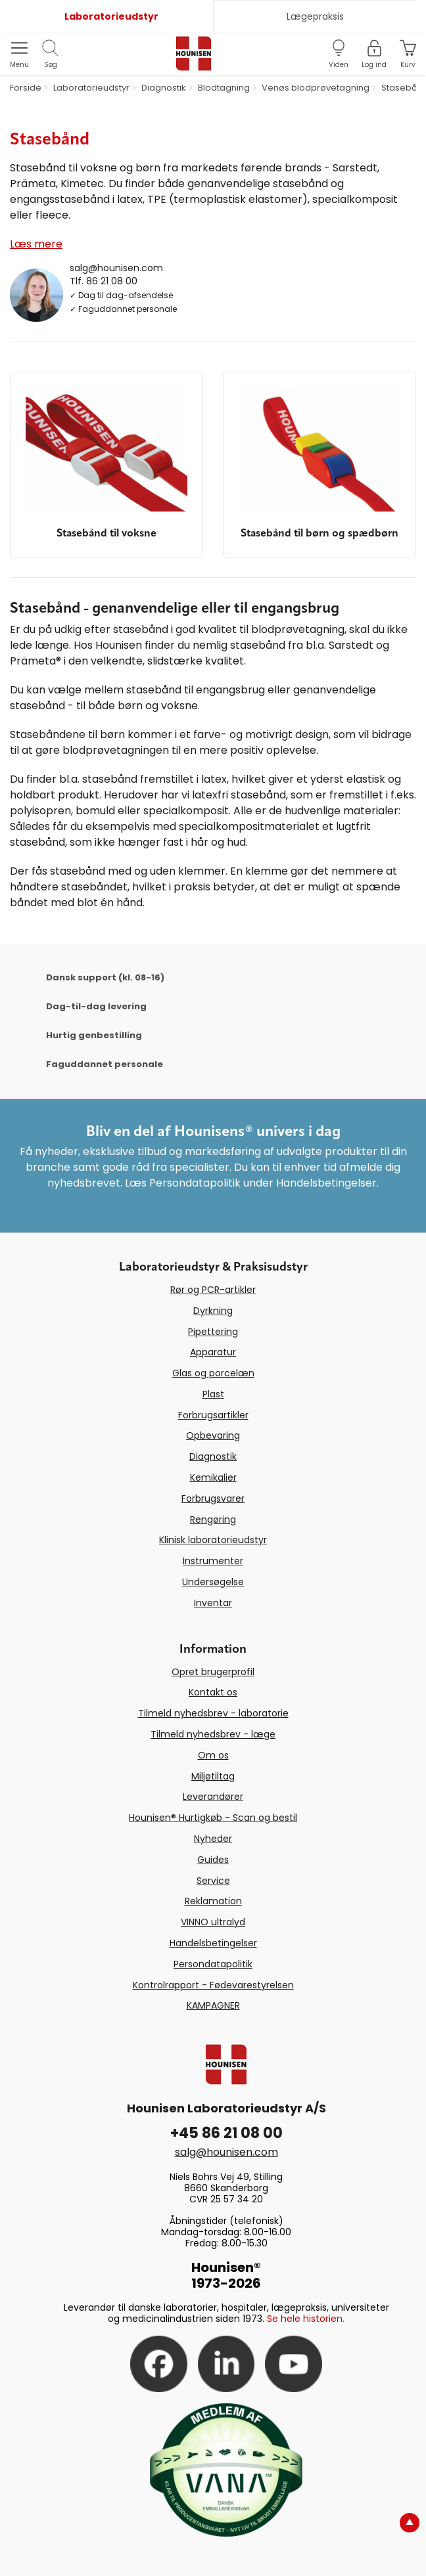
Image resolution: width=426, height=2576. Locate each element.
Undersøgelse (213, 1581)
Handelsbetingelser (213, 1943)
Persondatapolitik (213, 1964)
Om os (213, 1755)
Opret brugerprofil (213, 1671)
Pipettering (213, 1331)
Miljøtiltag (213, 1776)
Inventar (213, 1602)
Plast (213, 1394)
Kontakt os (213, 1692)
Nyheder (213, 1838)
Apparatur (213, 1352)
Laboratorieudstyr (111, 16)
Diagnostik (213, 1456)
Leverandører (213, 1796)
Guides (213, 1859)
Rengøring (213, 1519)
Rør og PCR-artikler (213, 1289)
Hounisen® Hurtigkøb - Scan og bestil (213, 1817)
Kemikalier (213, 1477)
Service (213, 1880)
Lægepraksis (315, 16)
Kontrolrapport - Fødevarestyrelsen (213, 1985)
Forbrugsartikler (213, 1415)
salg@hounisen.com (116, 267)
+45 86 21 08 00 (226, 2133)
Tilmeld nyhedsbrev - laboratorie (213, 1713)
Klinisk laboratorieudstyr (213, 1539)
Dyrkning (213, 1310)
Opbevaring (213, 1435)
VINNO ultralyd (213, 1922)
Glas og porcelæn (213, 1373)
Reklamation (213, 1901)
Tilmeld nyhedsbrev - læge (213, 1734)
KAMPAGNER (213, 2005)
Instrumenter (213, 1560)
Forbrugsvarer (213, 1498)
